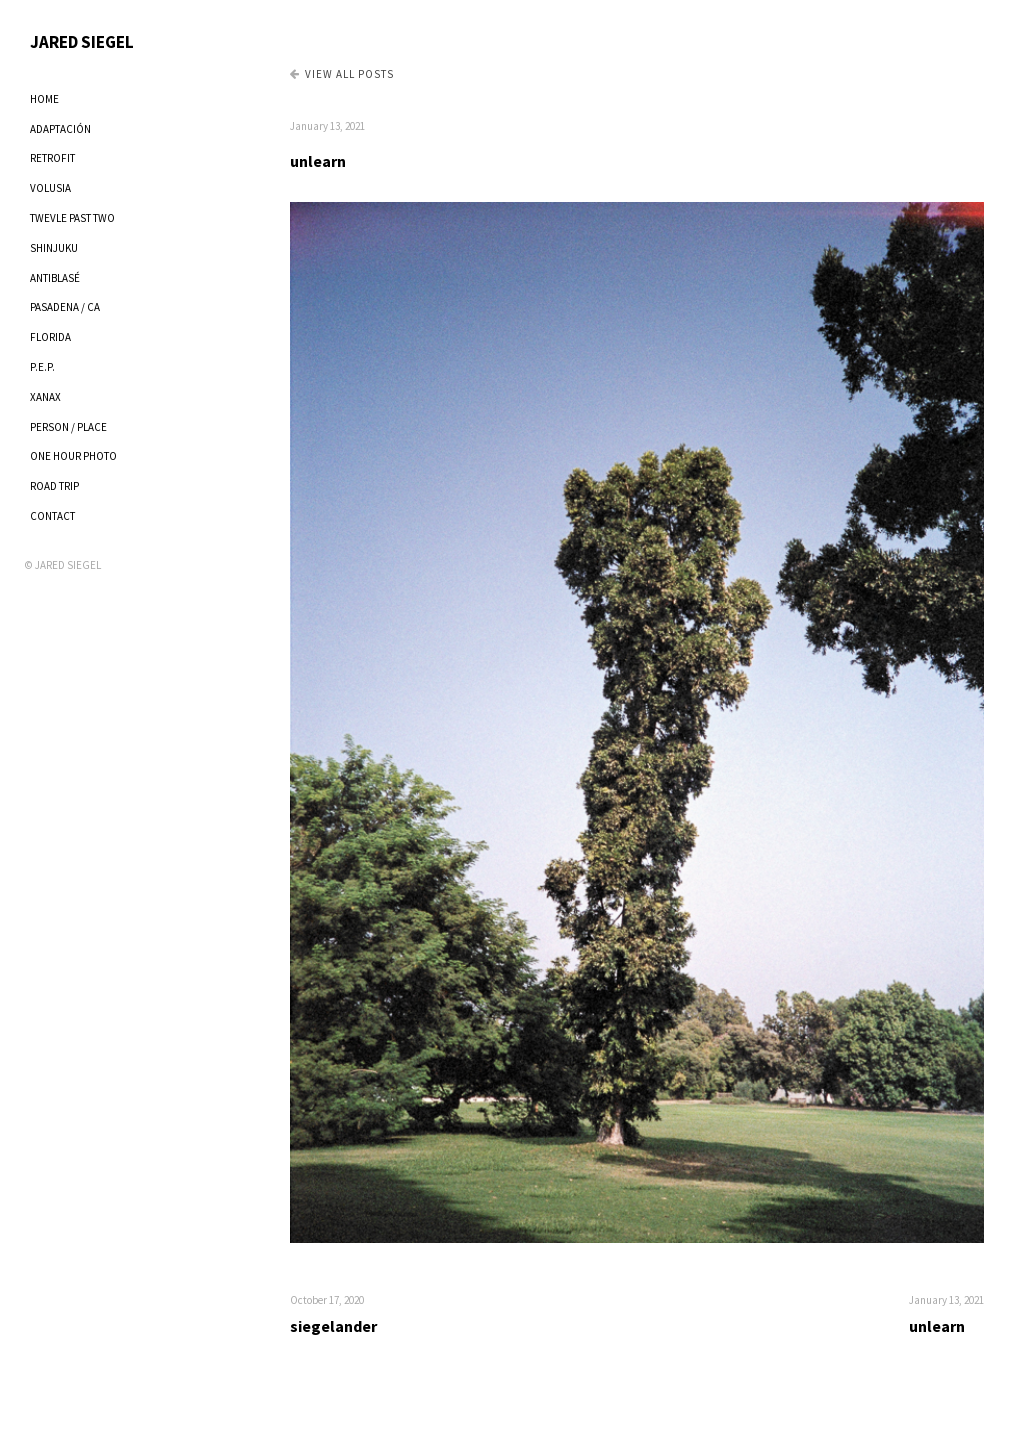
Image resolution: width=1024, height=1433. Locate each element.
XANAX (45, 397)
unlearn (318, 161)
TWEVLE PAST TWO (72, 218)
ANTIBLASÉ (55, 278)
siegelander (333, 1326)
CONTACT (52, 516)
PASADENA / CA (65, 307)
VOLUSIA (50, 188)
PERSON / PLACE (68, 427)
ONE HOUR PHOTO (73, 456)
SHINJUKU (54, 248)
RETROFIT (52, 158)
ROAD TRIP (54, 486)
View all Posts (342, 74)
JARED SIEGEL (82, 42)
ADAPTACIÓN (60, 129)
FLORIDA (50, 337)
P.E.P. (42, 367)
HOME (44, 99)
